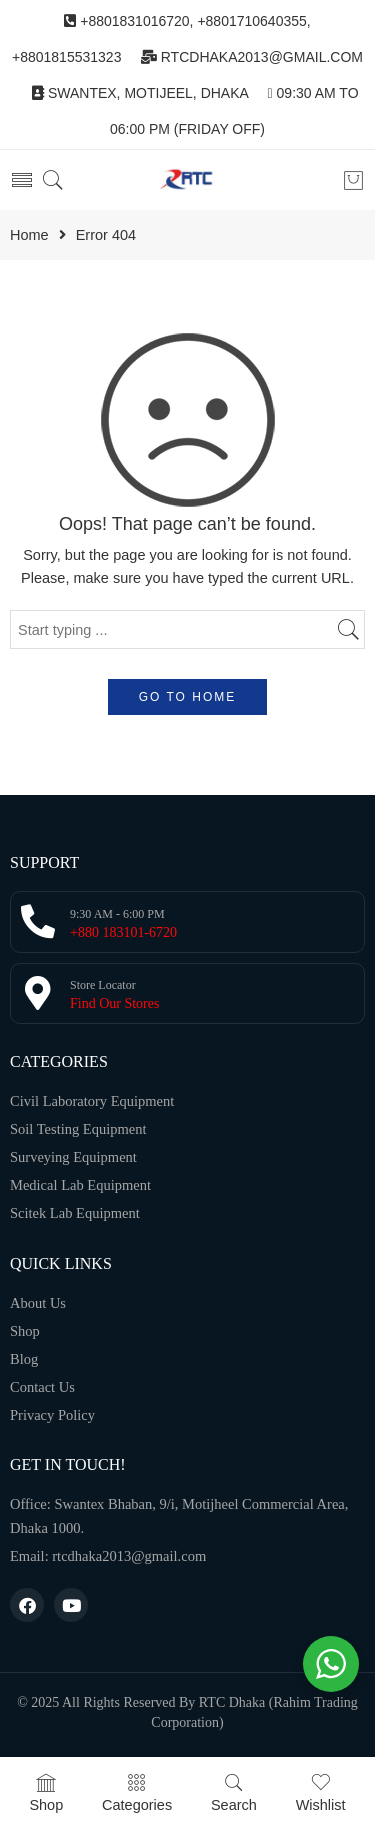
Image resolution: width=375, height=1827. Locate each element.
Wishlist (321, 1792)
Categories (137, 1792)
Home (29, 235)
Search (234, 1792)
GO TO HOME (188, 697)
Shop (46, 1792)
